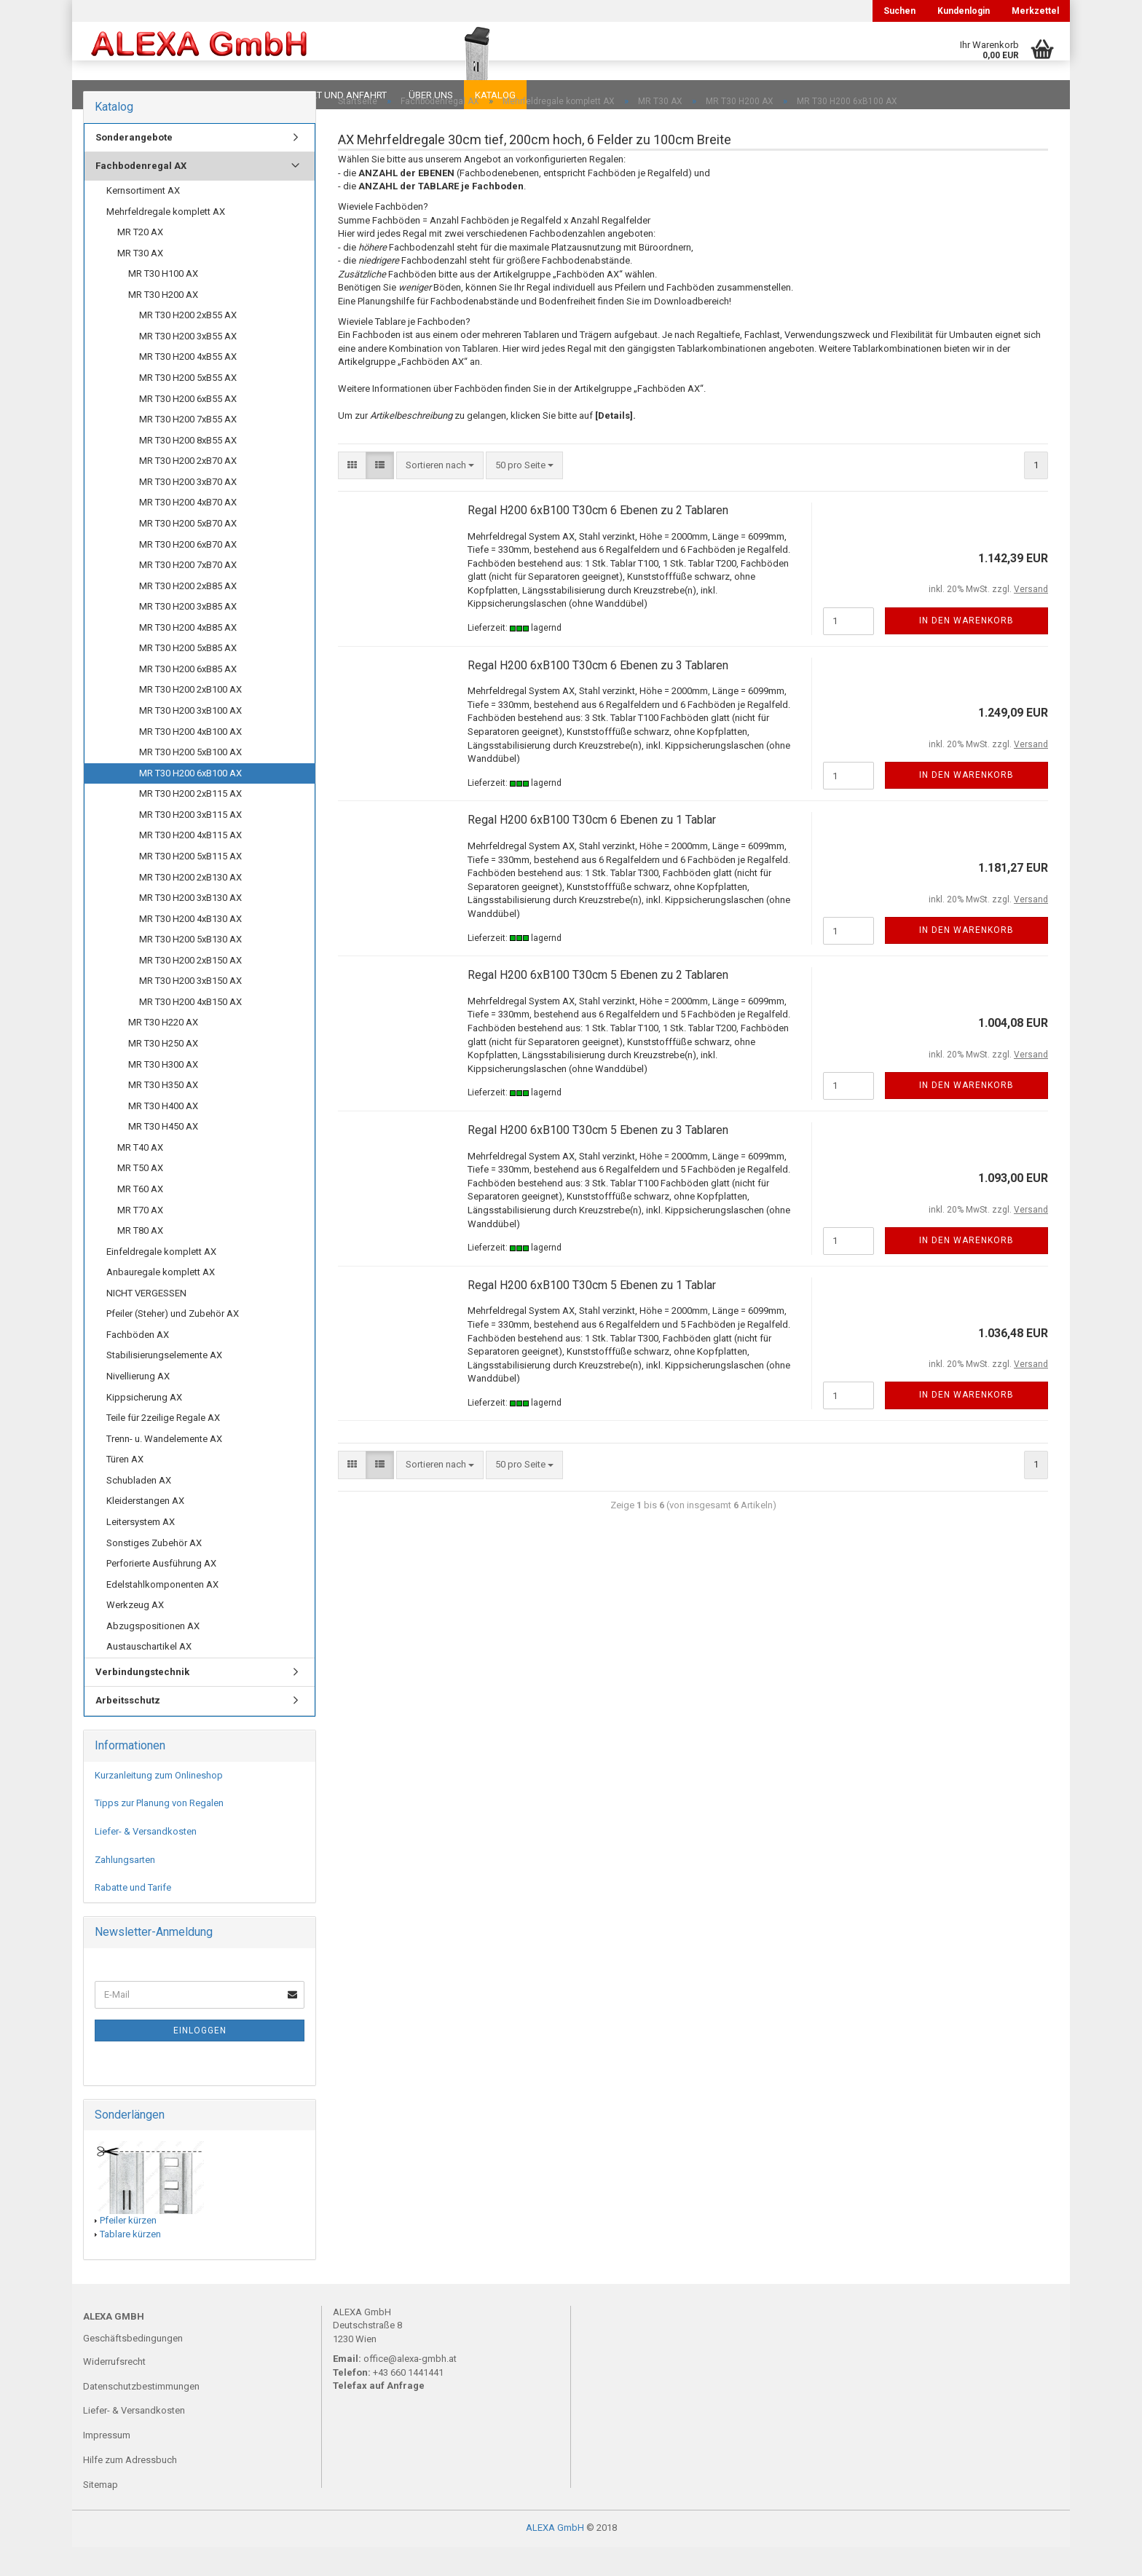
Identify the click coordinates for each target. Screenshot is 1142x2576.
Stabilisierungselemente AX (164, 1384)
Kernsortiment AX (143, 219)
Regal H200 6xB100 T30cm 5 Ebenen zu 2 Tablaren (598, 1004)
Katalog (495, 95)
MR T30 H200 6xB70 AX (188, 573)
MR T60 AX (140, 1218)
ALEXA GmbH (555, 2556)
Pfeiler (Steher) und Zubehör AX (172, 1342)
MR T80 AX (140, 1259)
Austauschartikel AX (149, 1675)
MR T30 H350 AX (163, 1113)
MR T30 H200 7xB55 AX (188, 448)
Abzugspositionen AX (153, 1655)
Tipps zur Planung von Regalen (159, 1832)
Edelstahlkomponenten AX (162, 1613)
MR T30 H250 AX (163, 1072)
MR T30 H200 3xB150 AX (190, 1009)
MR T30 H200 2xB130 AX (190, 906)
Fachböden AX (137, 1363)
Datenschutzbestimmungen (141, 2415)
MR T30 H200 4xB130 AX (190, 947)
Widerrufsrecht (114, 2390)
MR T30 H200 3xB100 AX (190, 739)
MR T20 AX (140, 261)
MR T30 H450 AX (163, 1155)
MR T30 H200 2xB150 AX (190, 989)
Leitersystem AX (140, 1550)
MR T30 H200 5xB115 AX (190, 885)
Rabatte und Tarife (133, 1916)
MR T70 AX (140, 1239)
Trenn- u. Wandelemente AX (164, 1467)
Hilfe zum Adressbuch (130, 2489)
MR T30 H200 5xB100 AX (190, 781)
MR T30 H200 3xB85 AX (188, 635)
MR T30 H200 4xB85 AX (188, 656)
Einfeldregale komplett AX (161, 1280)
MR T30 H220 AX (163, 1051)
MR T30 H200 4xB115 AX (190, 864)
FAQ (174, 95)
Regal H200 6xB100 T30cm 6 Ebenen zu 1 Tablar (592, 849)
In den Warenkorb (966, 650)
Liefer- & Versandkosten (146, 1860)
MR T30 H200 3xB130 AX (190, 926)
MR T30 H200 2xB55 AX (188, 344)
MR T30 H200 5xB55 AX (188, 406)
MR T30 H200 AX (163, 323)
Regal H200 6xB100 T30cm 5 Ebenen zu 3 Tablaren (598, 1159)
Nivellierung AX (138, 1405)
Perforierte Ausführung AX (161, 1592)
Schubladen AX (138, 1509)
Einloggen (200, 2060)
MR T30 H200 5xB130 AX (190, 968)
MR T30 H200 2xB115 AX (190, 822)
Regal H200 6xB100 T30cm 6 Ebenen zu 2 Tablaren (598, 539)
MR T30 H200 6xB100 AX (190, 802)
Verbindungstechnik (142, 1700)
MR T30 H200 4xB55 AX (188, 385)
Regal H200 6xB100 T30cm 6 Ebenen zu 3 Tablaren (598, 694)
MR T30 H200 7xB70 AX (188, 593)
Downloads (113, 95)
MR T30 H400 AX (163, 1135)
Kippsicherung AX (144, 1426)
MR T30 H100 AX (163, 302)
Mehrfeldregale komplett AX (165, 240)
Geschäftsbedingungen (133, 2367)
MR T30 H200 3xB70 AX (188, 510)
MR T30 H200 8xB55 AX (188, 469)
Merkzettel (1035, 11)
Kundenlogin (963, 11)
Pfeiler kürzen (128, 2249)
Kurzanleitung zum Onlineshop (159, 1804)
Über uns (431, 95)
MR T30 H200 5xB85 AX (188, 676)
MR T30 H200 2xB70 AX (188, 489)
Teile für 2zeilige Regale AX (163, 1446)
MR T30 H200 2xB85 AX (188, 615)
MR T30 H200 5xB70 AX (188, 552)
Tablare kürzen (130, 2263)
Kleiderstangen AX (145, 1529)
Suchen (899, 11)
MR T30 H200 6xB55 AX (188, 427)
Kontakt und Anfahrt (334, 95)
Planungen (232, 95)
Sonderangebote (134, 166)
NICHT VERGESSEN (146, 1322)
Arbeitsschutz (127, 1729)
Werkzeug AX (135, 1633)
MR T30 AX (140, 282)
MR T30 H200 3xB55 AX (188, 365)
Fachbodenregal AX (140, 194)
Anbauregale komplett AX (160, 1301)
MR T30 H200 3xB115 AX (190, 843)
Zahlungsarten (125, 1888)
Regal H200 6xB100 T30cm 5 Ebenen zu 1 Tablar (592, 1314)
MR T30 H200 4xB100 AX (190, 760)
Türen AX (124, 1488)
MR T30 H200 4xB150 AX (190, 1030)
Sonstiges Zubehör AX (154, 1572)
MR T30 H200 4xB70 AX (188, 531)
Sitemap (100, 2513)
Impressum (106, 2464)
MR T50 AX (140, 1197)
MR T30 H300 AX (163, 1093)
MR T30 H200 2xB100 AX (190, 718)
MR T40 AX (140, 1176)
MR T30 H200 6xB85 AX (188, 698)
